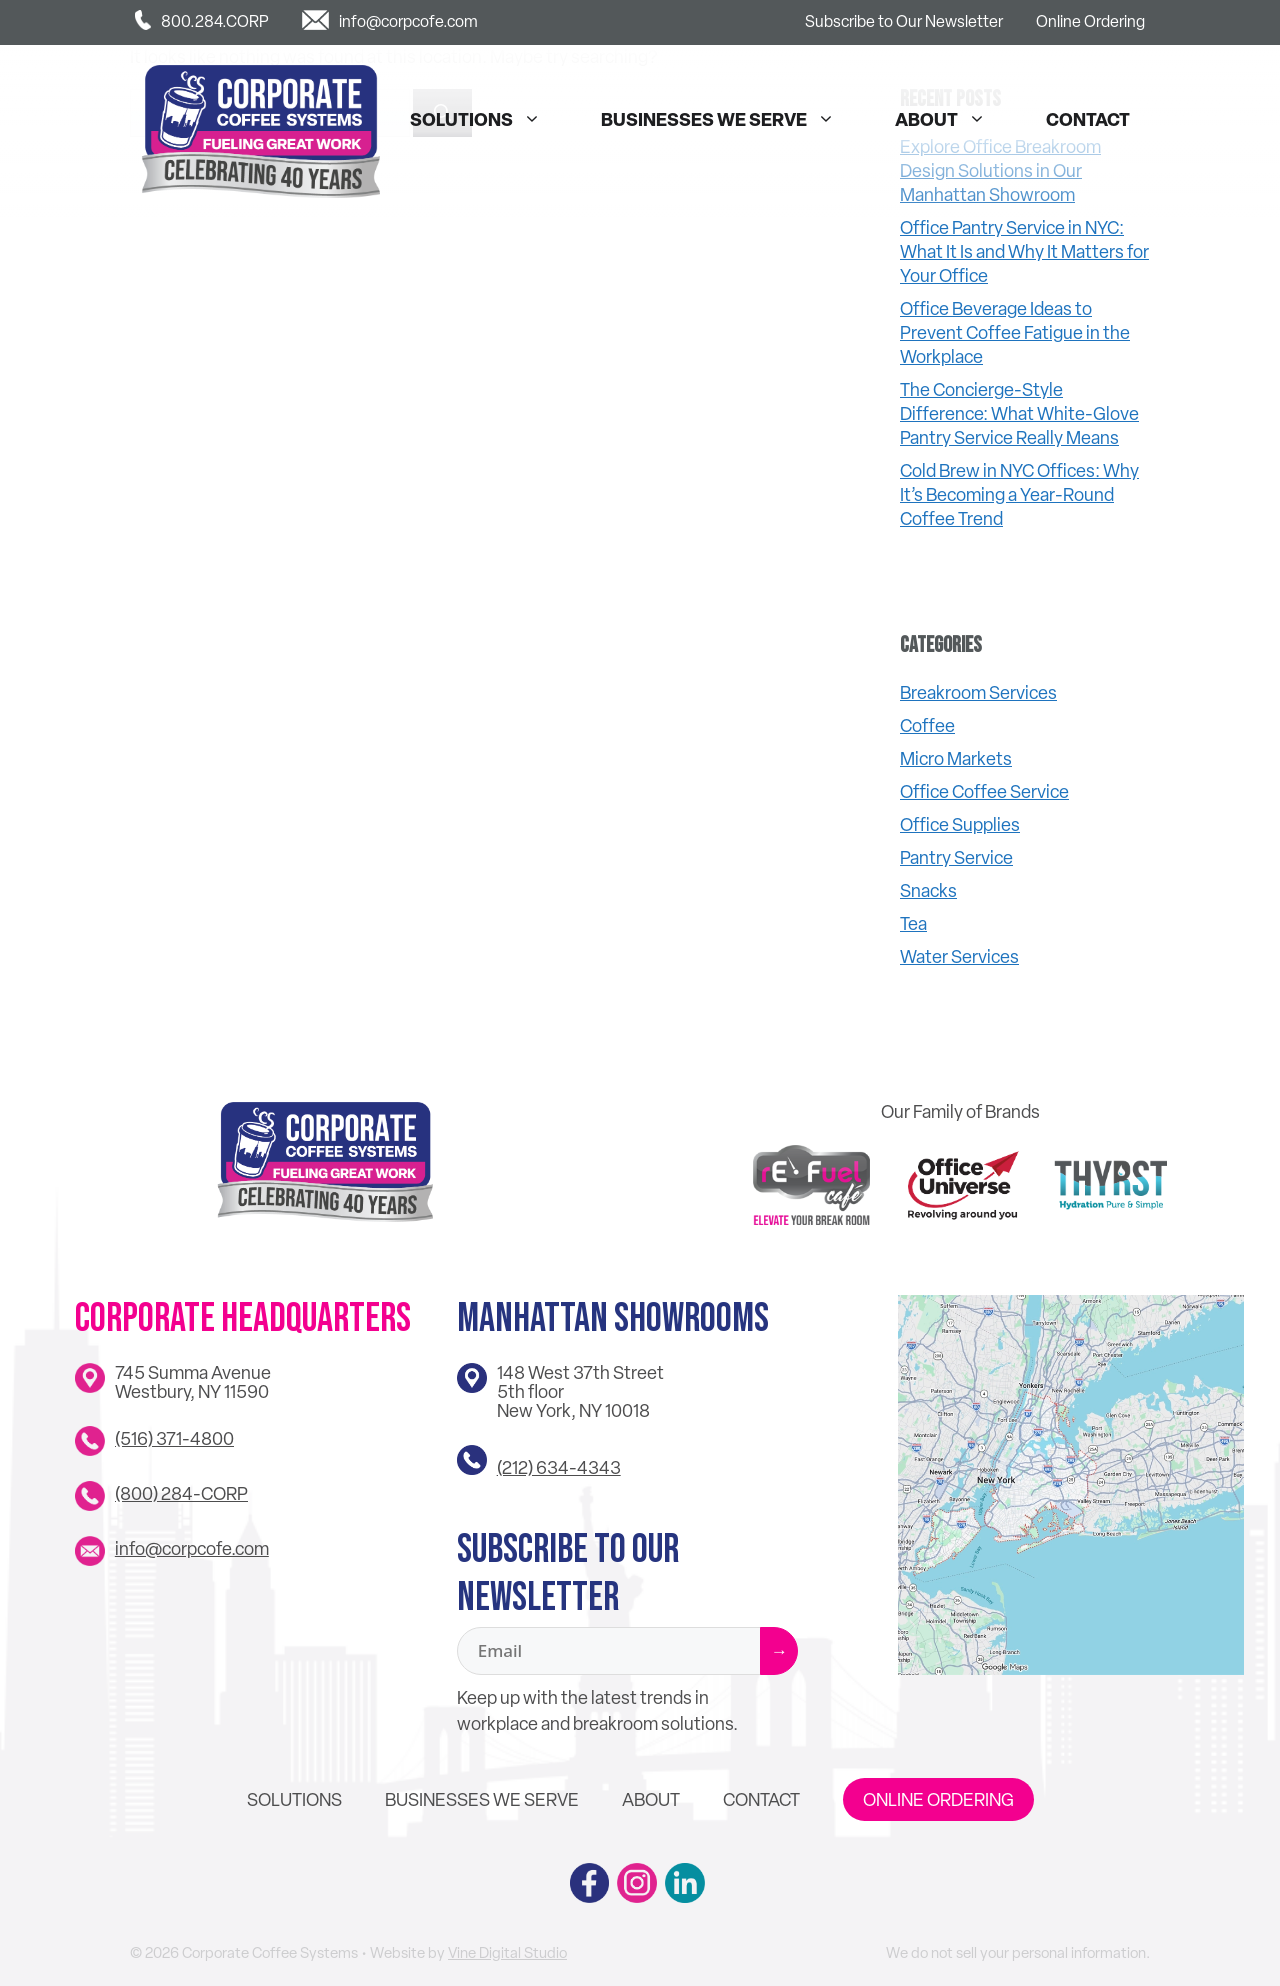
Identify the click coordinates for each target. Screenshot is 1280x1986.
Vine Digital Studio (507, 1953)
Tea (913, 923)
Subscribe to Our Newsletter (904, 21)
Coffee (927, 725)
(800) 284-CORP (181, 1493)
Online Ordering (1090, 21)
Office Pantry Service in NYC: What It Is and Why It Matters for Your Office (1024, 251)
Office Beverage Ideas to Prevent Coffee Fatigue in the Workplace (1015, 332)
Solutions (485, 120)
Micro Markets (956, 758)
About (950, 120)
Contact (1088, 119)
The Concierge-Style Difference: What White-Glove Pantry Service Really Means (1019, 413)
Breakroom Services (978, 692)
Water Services (959, 956)
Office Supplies (960, 824)
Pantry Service (956, 857)
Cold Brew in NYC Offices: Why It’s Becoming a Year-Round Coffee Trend (1019, 494)
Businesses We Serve (728, 120)
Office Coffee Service (984, 791)
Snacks (928, 890)
